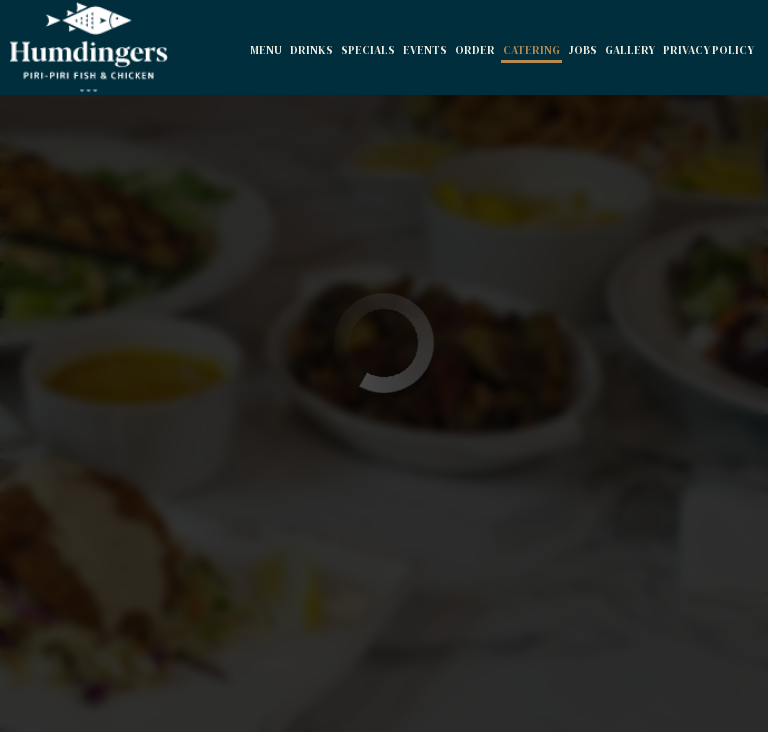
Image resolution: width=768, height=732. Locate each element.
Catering (531, 50)
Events (425, 50)
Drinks (311, 50)
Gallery (630, 50)
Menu (266, 50)
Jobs (582, 50)
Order (475, 50)
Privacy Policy (708, 50)
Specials (368, 50)
